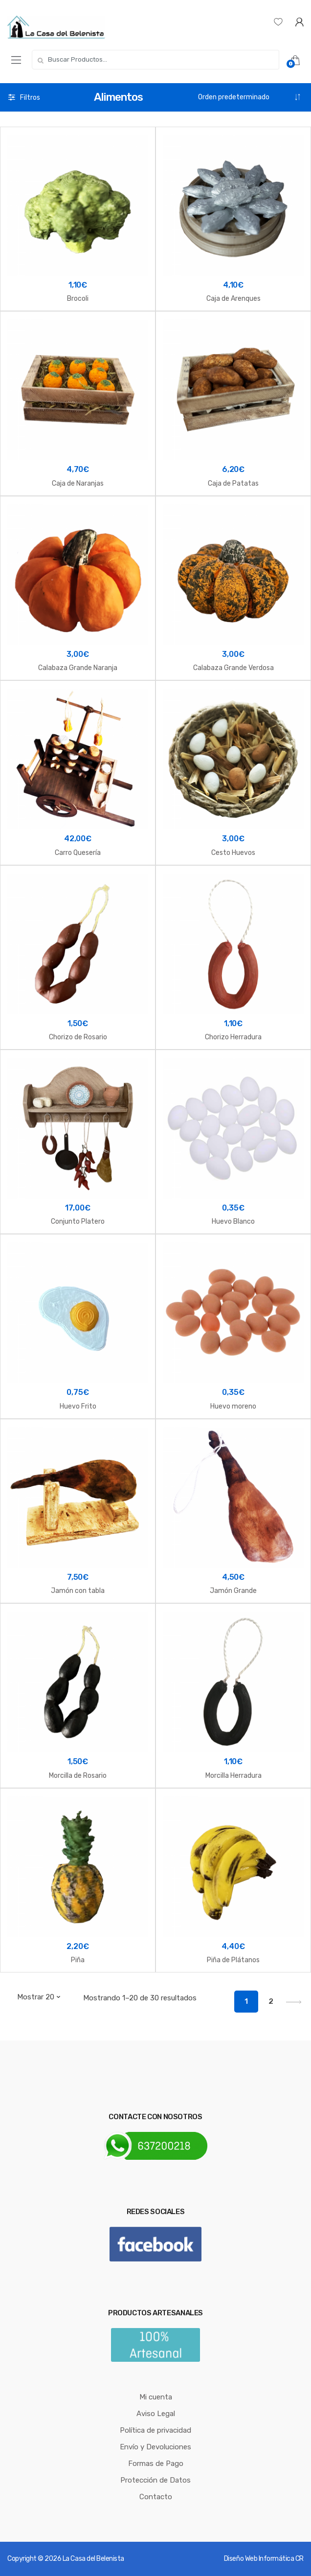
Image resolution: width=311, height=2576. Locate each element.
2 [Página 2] (270, 2001)
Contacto (155, 2496)
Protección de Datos (155, 2480)
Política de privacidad (155, 2430)
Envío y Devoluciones (155, 2446)
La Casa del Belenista (93, 2558)
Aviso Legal (155, 2413)
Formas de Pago (155, 2463)
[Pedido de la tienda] (249, 97)
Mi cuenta (155, 2397)
